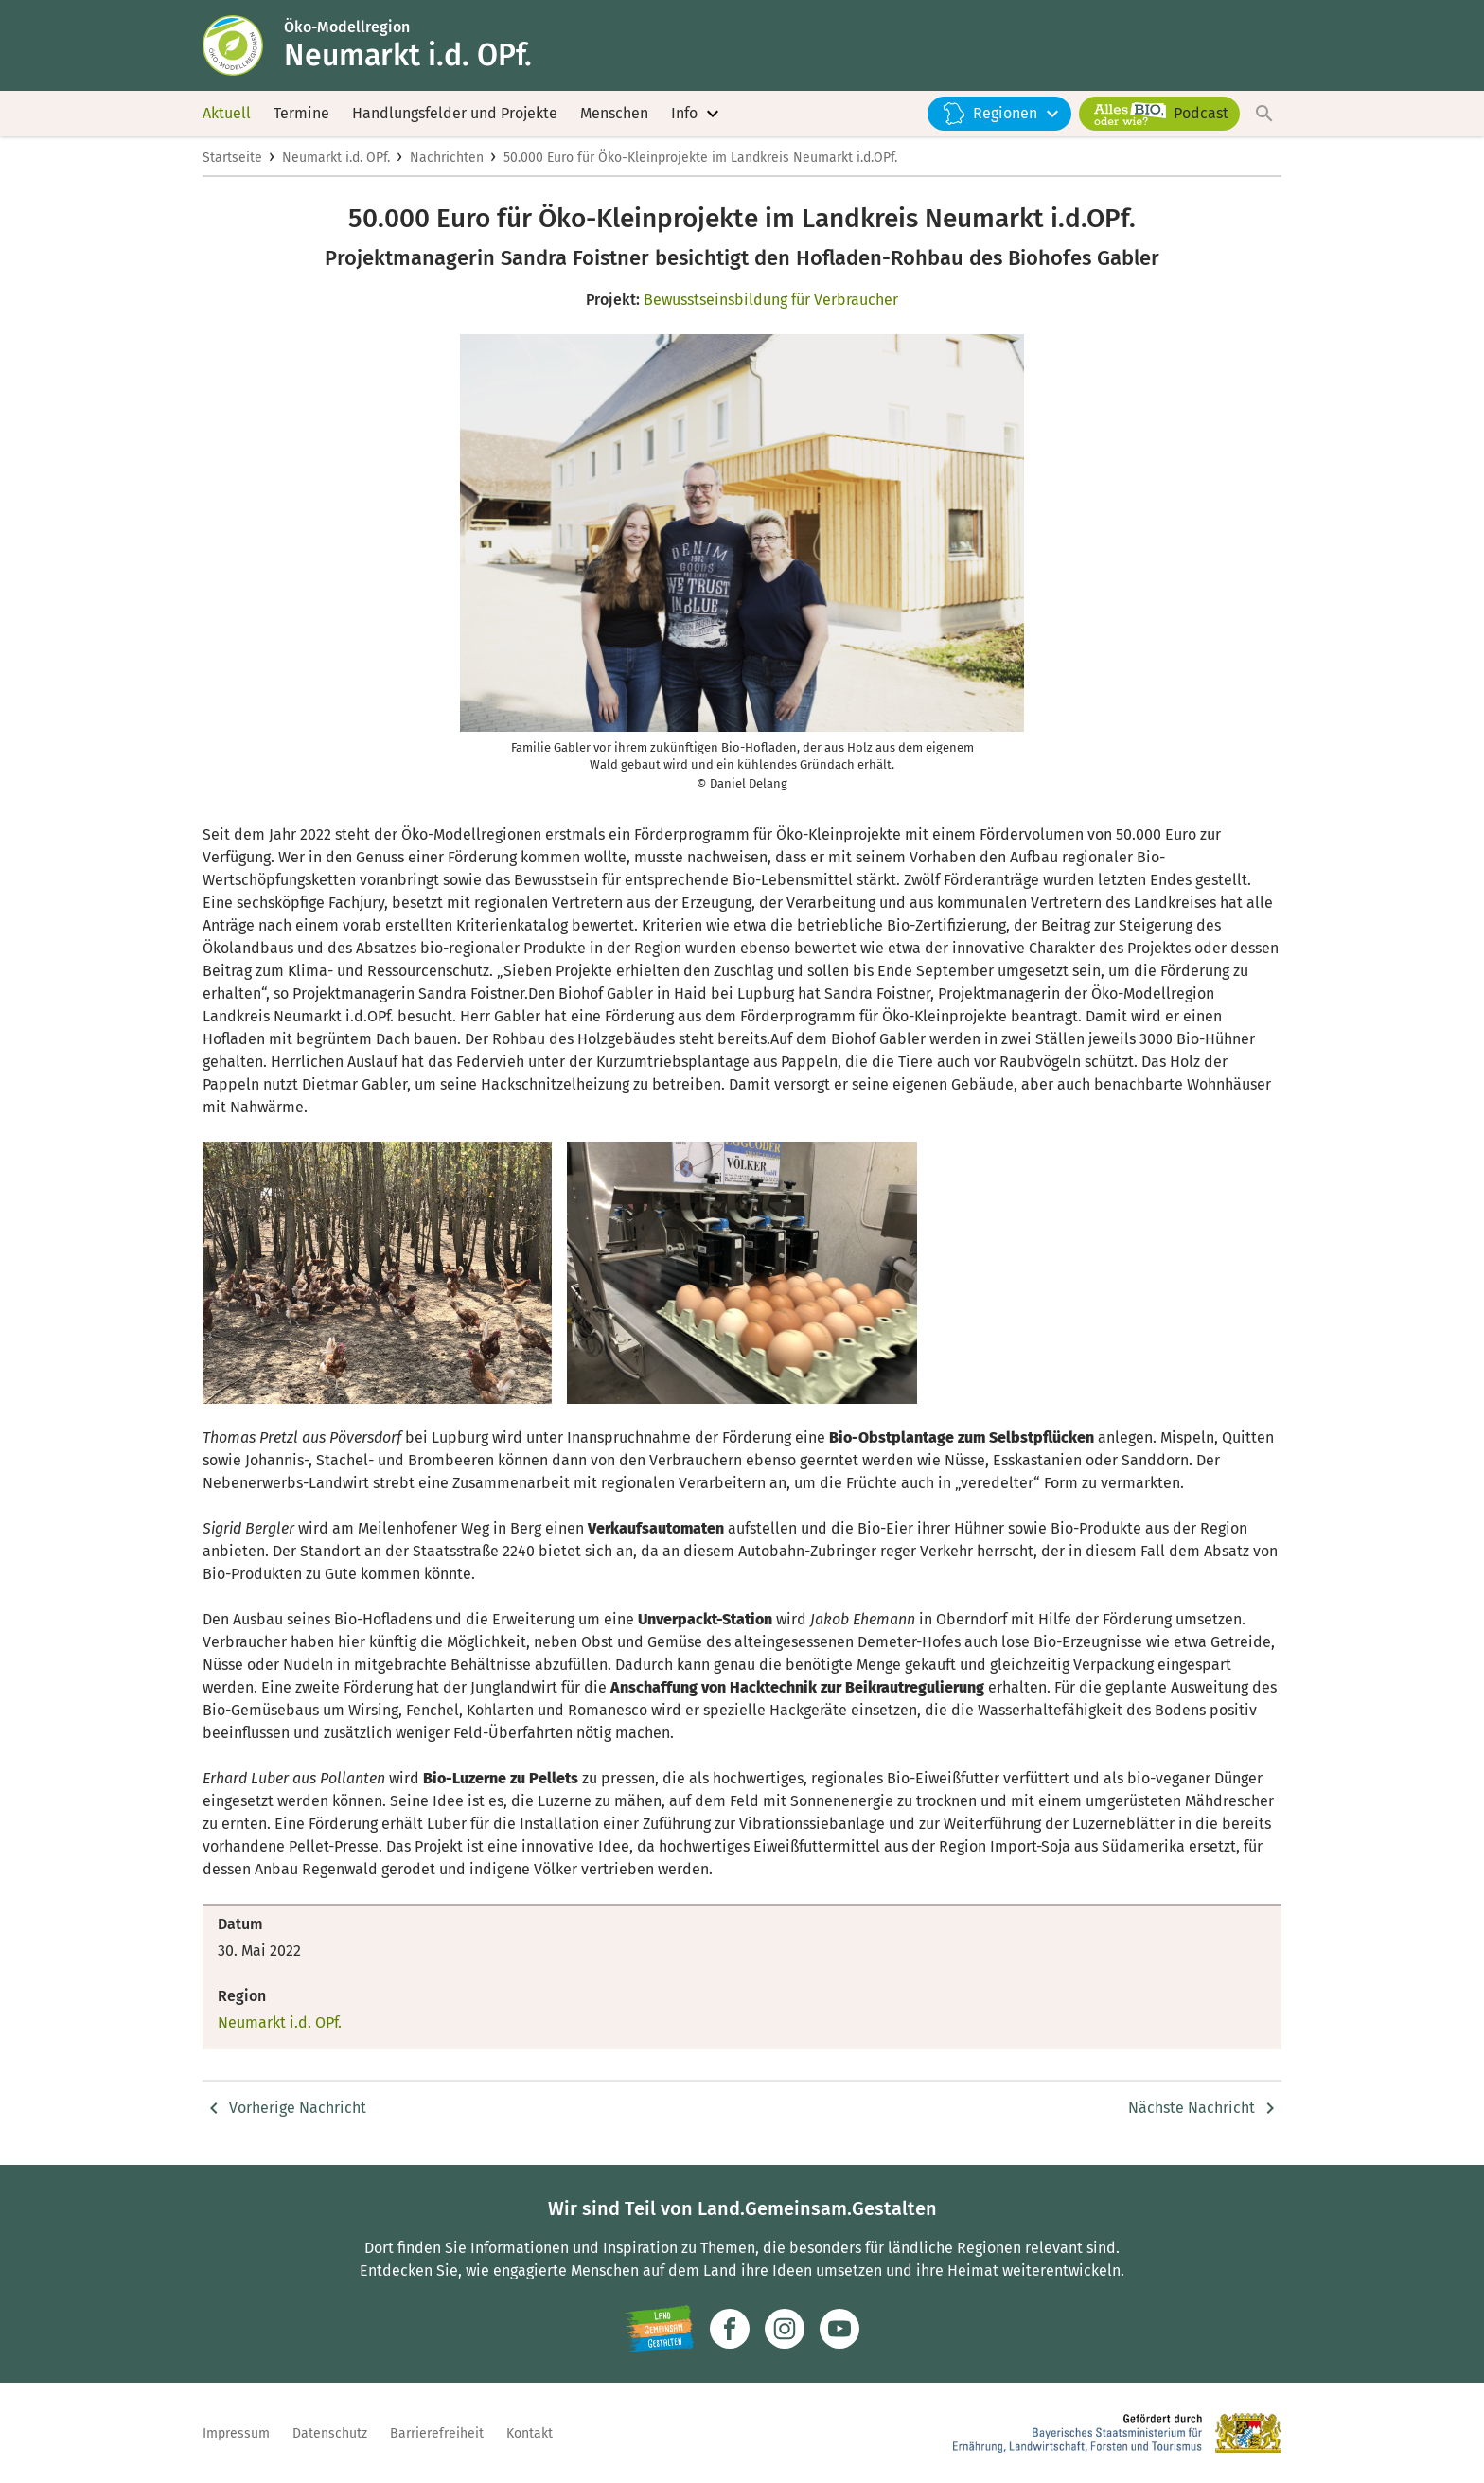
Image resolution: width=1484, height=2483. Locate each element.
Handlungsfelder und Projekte (454, 113)
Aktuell (227, 113)
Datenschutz (329, 2433)
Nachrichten (447, 158)
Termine (301, 113)
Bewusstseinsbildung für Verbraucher (771, 300)
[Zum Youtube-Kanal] (839, 2329)
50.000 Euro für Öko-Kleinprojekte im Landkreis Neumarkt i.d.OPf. (700, 158)
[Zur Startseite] (243, 45)
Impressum (236, 2433)
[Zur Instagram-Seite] (784, 2329)
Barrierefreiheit (437, 2433)
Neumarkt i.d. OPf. (336, 158)
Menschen (614, 113)
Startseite (232, 158)
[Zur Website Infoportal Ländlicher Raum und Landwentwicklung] (659, 2328)
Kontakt (529, 2433)
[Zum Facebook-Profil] (730, 2329)
